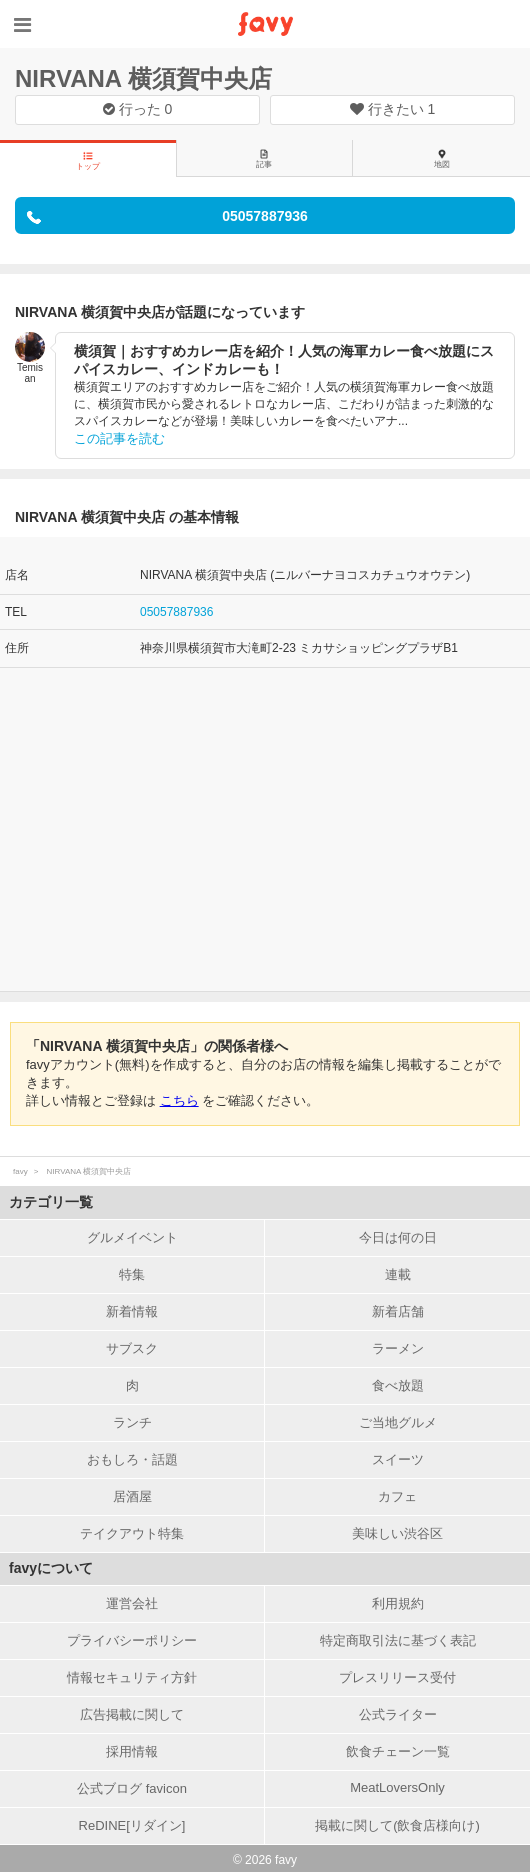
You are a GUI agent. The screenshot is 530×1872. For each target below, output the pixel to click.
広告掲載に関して (132, 1714)
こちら (179, 1100)
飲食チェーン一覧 (398, 1751)
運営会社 (132, 1603)
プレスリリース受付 (397, 1677)
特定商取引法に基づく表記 (398, 1640)
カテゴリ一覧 (51, 1202)
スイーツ (398, 1459)
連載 (398, 1274)
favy (20, 1171)
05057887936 (176, 612)
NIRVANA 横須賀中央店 (143, 78)
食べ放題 (398, 1385)
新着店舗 (398, 1311)
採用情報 (132, 1751)
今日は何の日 (398, 1237)
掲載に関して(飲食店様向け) (397, 1825)
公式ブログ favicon (132, 1788)
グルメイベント (132, 1237)
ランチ (132, 1422)
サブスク (132, 1348)
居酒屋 (132, 1496)
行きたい (393, 109)
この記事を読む (119, 438)
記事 (264, 159)
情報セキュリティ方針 (132, 1677)
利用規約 (398, 1603)
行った (138, 109)
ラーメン (398, 1348)
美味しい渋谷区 (397, 1533)
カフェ (397, 1496)
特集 (132, 1274)
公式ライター (398, 1714)
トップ (88, 161)
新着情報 (132, 1311)
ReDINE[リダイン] (132, 1825)
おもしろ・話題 (132, 1459)
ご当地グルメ (398, 1422)
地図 (442, 159)
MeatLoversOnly (397, 1787)
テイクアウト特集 (132, 1533)
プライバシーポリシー (132, 1640)
